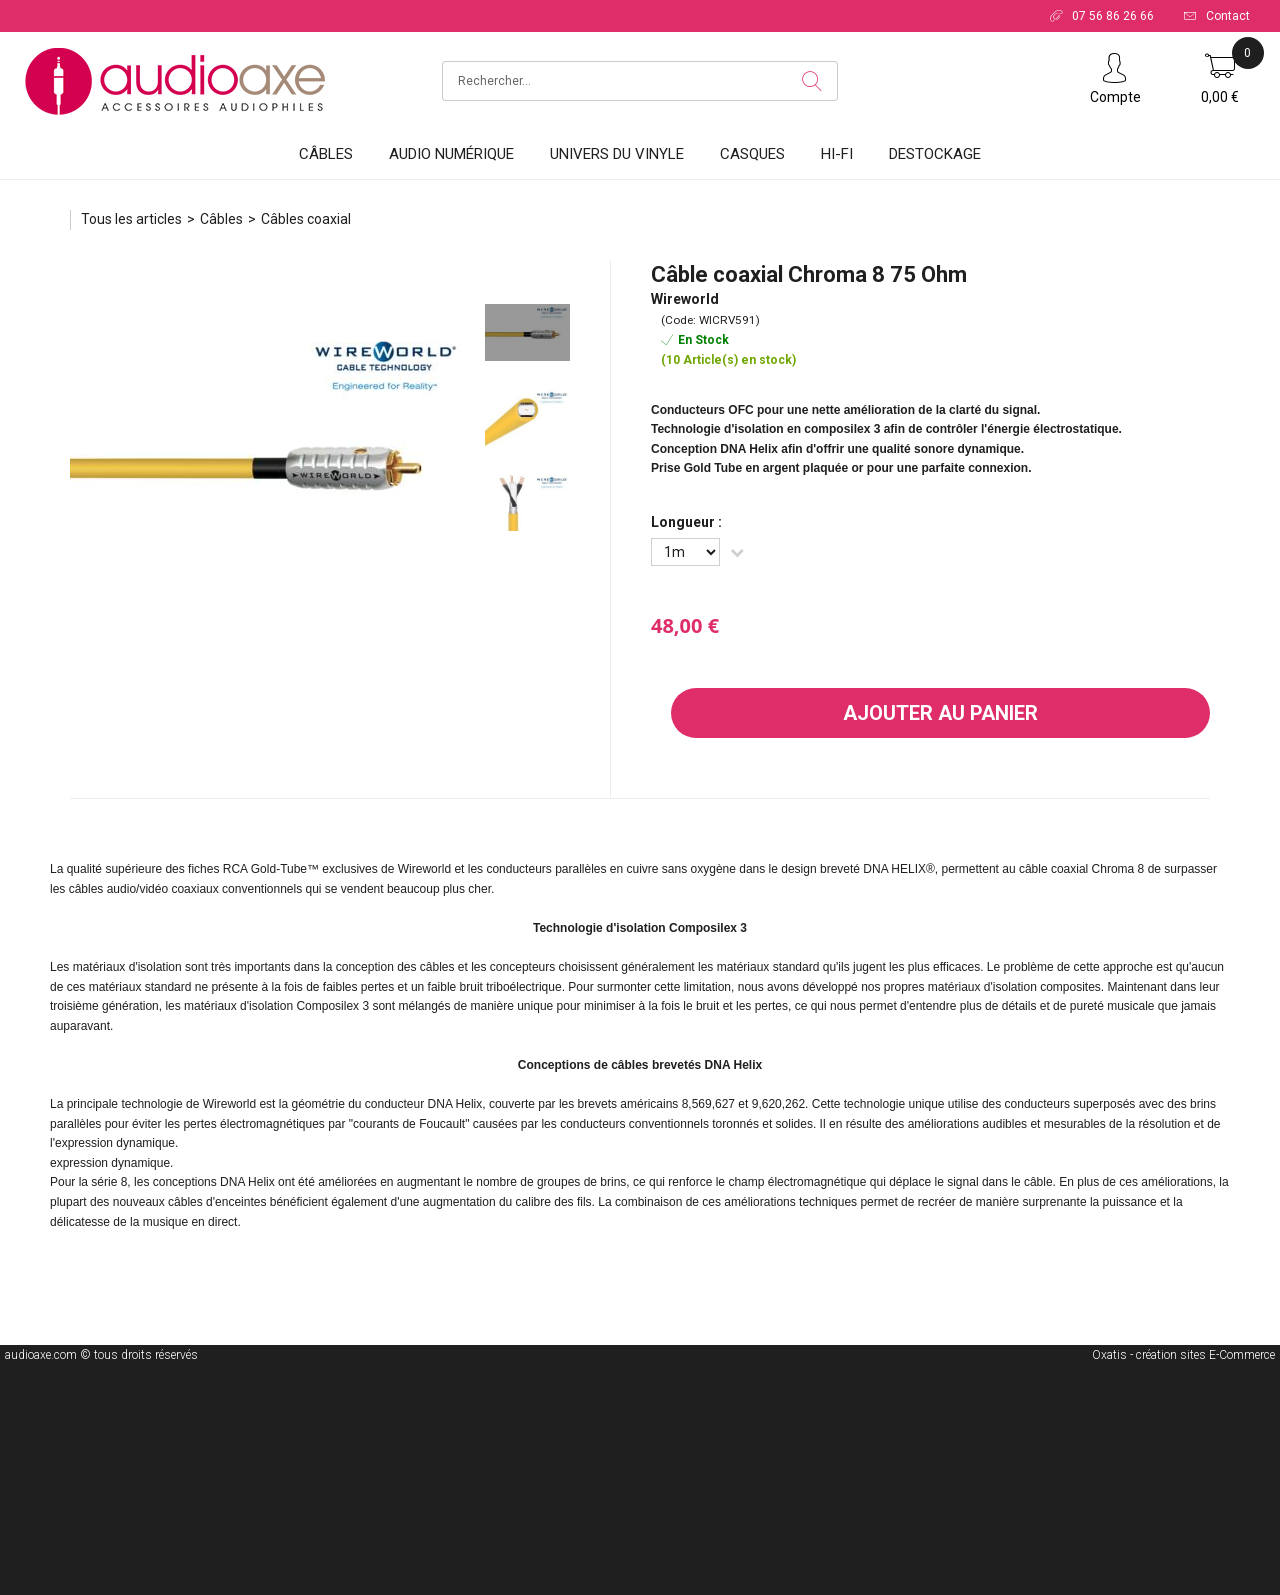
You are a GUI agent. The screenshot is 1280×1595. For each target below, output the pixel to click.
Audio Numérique (451, 154)
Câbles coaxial (306, 219)
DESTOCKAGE (935, 154)
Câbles (326, 154)
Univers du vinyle (617, 154)
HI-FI (837, 154)
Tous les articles (131, 219)
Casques (752, 154)
